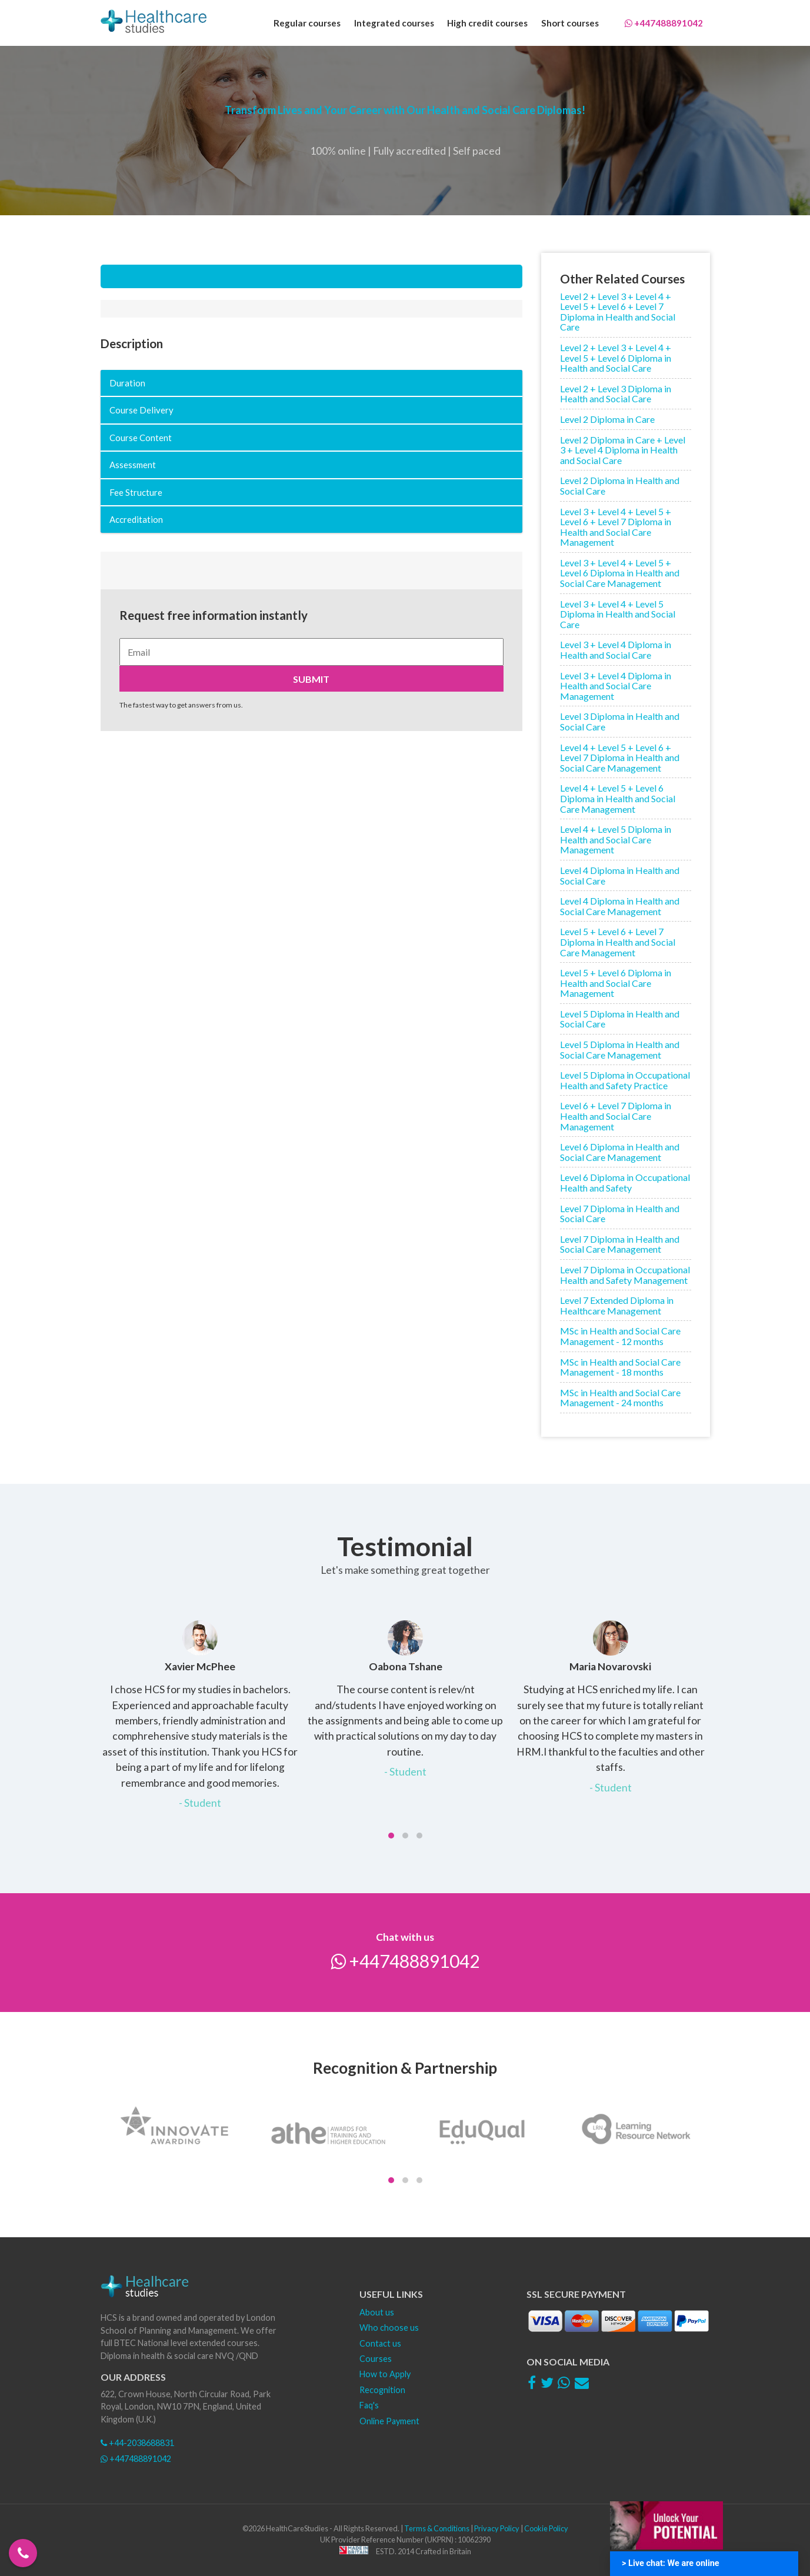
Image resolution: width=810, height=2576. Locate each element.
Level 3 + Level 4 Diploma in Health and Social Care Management (615, 686)
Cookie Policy (546, 2528)
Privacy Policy (496, 2528)
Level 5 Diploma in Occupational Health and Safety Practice (625, 1080)
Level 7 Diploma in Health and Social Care (619, 1213)
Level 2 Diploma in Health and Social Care (619, 485)
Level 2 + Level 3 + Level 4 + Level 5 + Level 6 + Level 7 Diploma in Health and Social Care (617, 312)
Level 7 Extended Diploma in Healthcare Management (617, 1305)
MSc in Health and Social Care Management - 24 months (620, 1398)
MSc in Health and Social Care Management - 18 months (620, 1367)
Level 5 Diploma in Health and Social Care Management (619, 1049)
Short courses (570, 23)
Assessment (132, 464)
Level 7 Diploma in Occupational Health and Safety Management (625, 1275)
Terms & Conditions (436, 2528)
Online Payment (389, 2421)
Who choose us (389, 2328)
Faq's (369, 2405)
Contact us (380, 2343)
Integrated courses (394, 23)
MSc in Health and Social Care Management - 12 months (620, 1336)
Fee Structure (135, 492)
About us (376, 2312)
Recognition (382, 2390)
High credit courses (487, 23)
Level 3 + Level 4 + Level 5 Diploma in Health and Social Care (617, 614)
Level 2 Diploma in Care (607, 419)
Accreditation (136, 519)
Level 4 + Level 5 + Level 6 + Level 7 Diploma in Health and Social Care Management (619, 757)
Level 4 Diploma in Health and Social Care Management (619, 906)
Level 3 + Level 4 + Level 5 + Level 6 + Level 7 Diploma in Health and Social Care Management (615, 527)
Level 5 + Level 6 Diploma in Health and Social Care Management (615, 983)
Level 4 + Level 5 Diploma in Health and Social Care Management (615, 839)
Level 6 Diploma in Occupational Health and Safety (625, 1182)
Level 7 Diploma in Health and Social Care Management (619, 1244)
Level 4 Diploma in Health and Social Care (619, 875)
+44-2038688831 (137, 2443)
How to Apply (385, 2374)
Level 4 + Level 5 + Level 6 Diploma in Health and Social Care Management (617, 798)
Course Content (140, 437)
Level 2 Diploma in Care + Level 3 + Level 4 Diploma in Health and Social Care (622, 450)
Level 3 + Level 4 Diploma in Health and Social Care (615, 649)
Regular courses (307, 23)
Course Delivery (141, 410)
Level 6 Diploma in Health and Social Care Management (619, 1152)
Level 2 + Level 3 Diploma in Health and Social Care (615, 394)
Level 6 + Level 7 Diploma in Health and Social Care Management (615, 1116)
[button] (391, 1835)
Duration (127, 383)
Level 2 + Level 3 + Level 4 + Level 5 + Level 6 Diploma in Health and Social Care (615, 357)
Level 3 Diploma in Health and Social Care (619, 721)
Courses (375, 2359)
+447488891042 (664, 23)
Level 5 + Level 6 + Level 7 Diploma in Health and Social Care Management (617, 941)
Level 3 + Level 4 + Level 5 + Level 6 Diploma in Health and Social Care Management (619, 573)
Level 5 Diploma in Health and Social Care (619, 1019)
